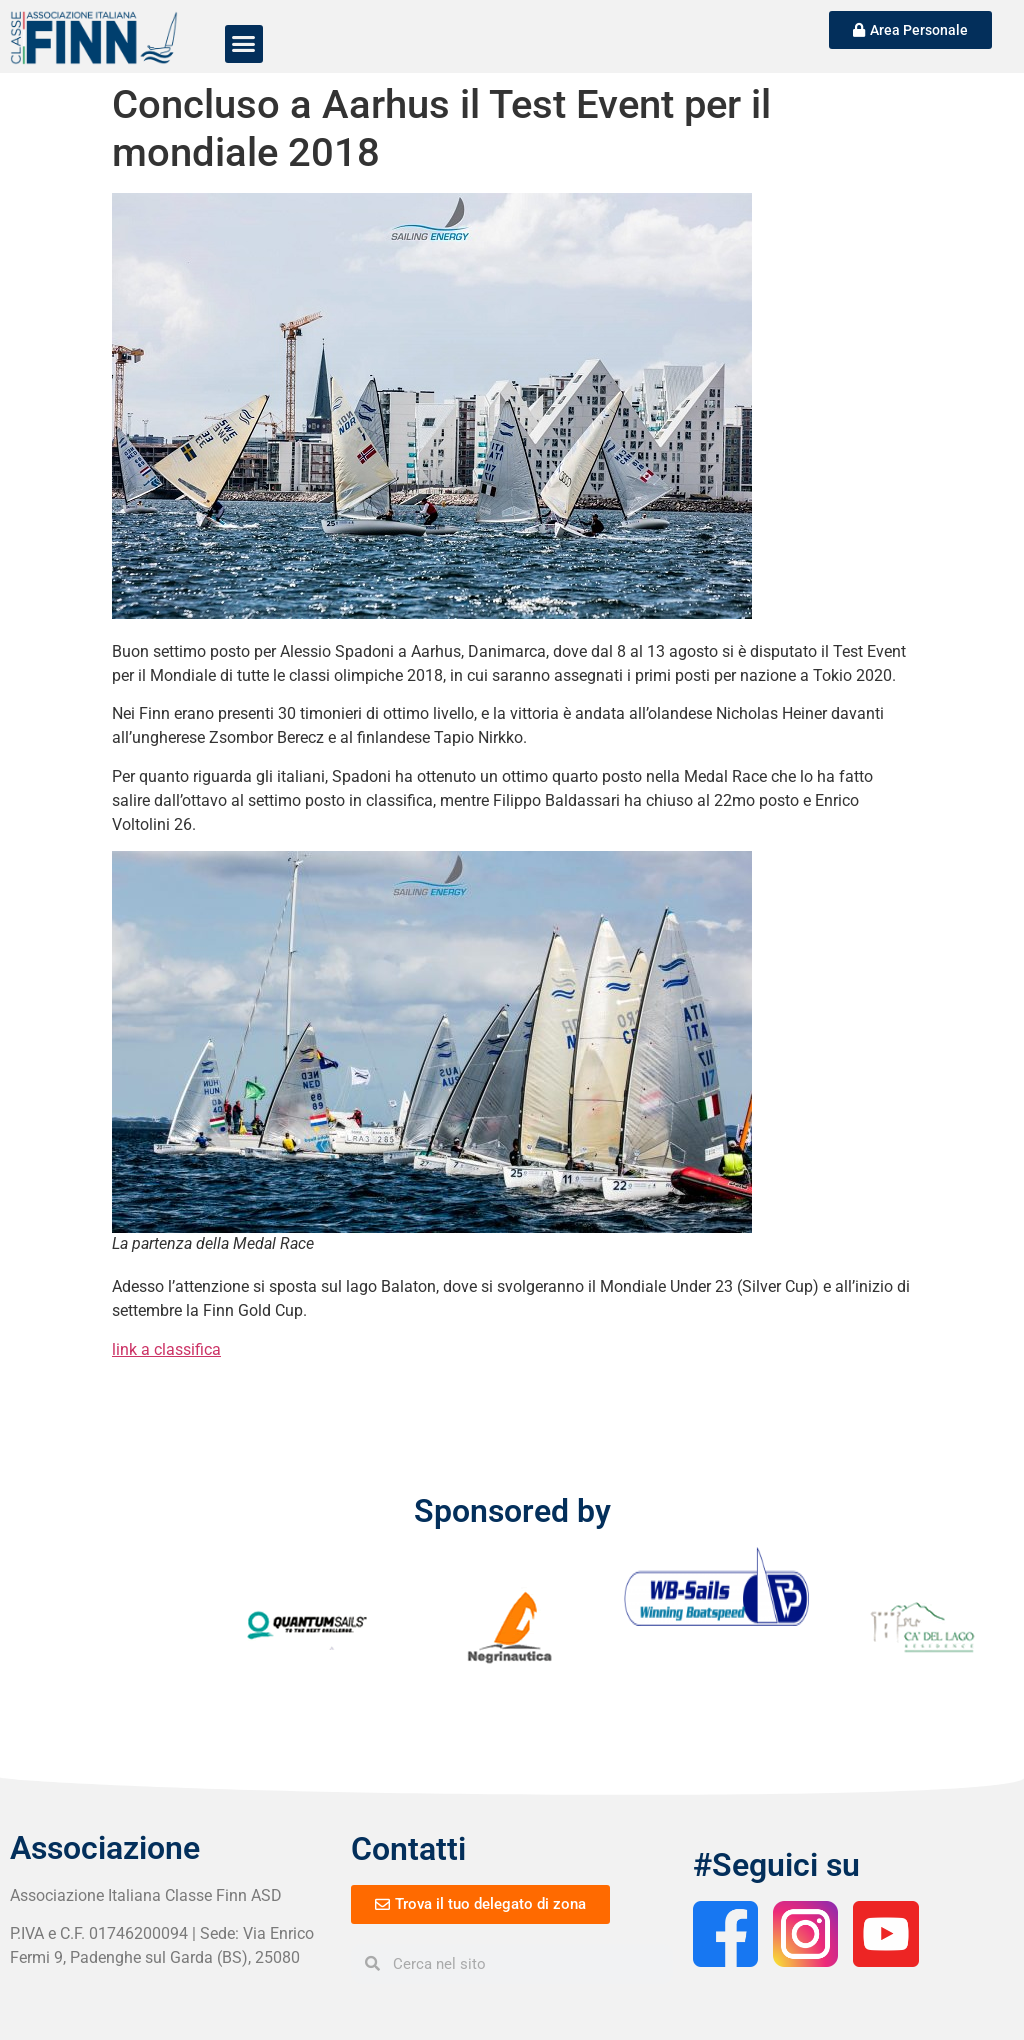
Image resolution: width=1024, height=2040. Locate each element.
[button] (244, 44)
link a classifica (166, 1349)
